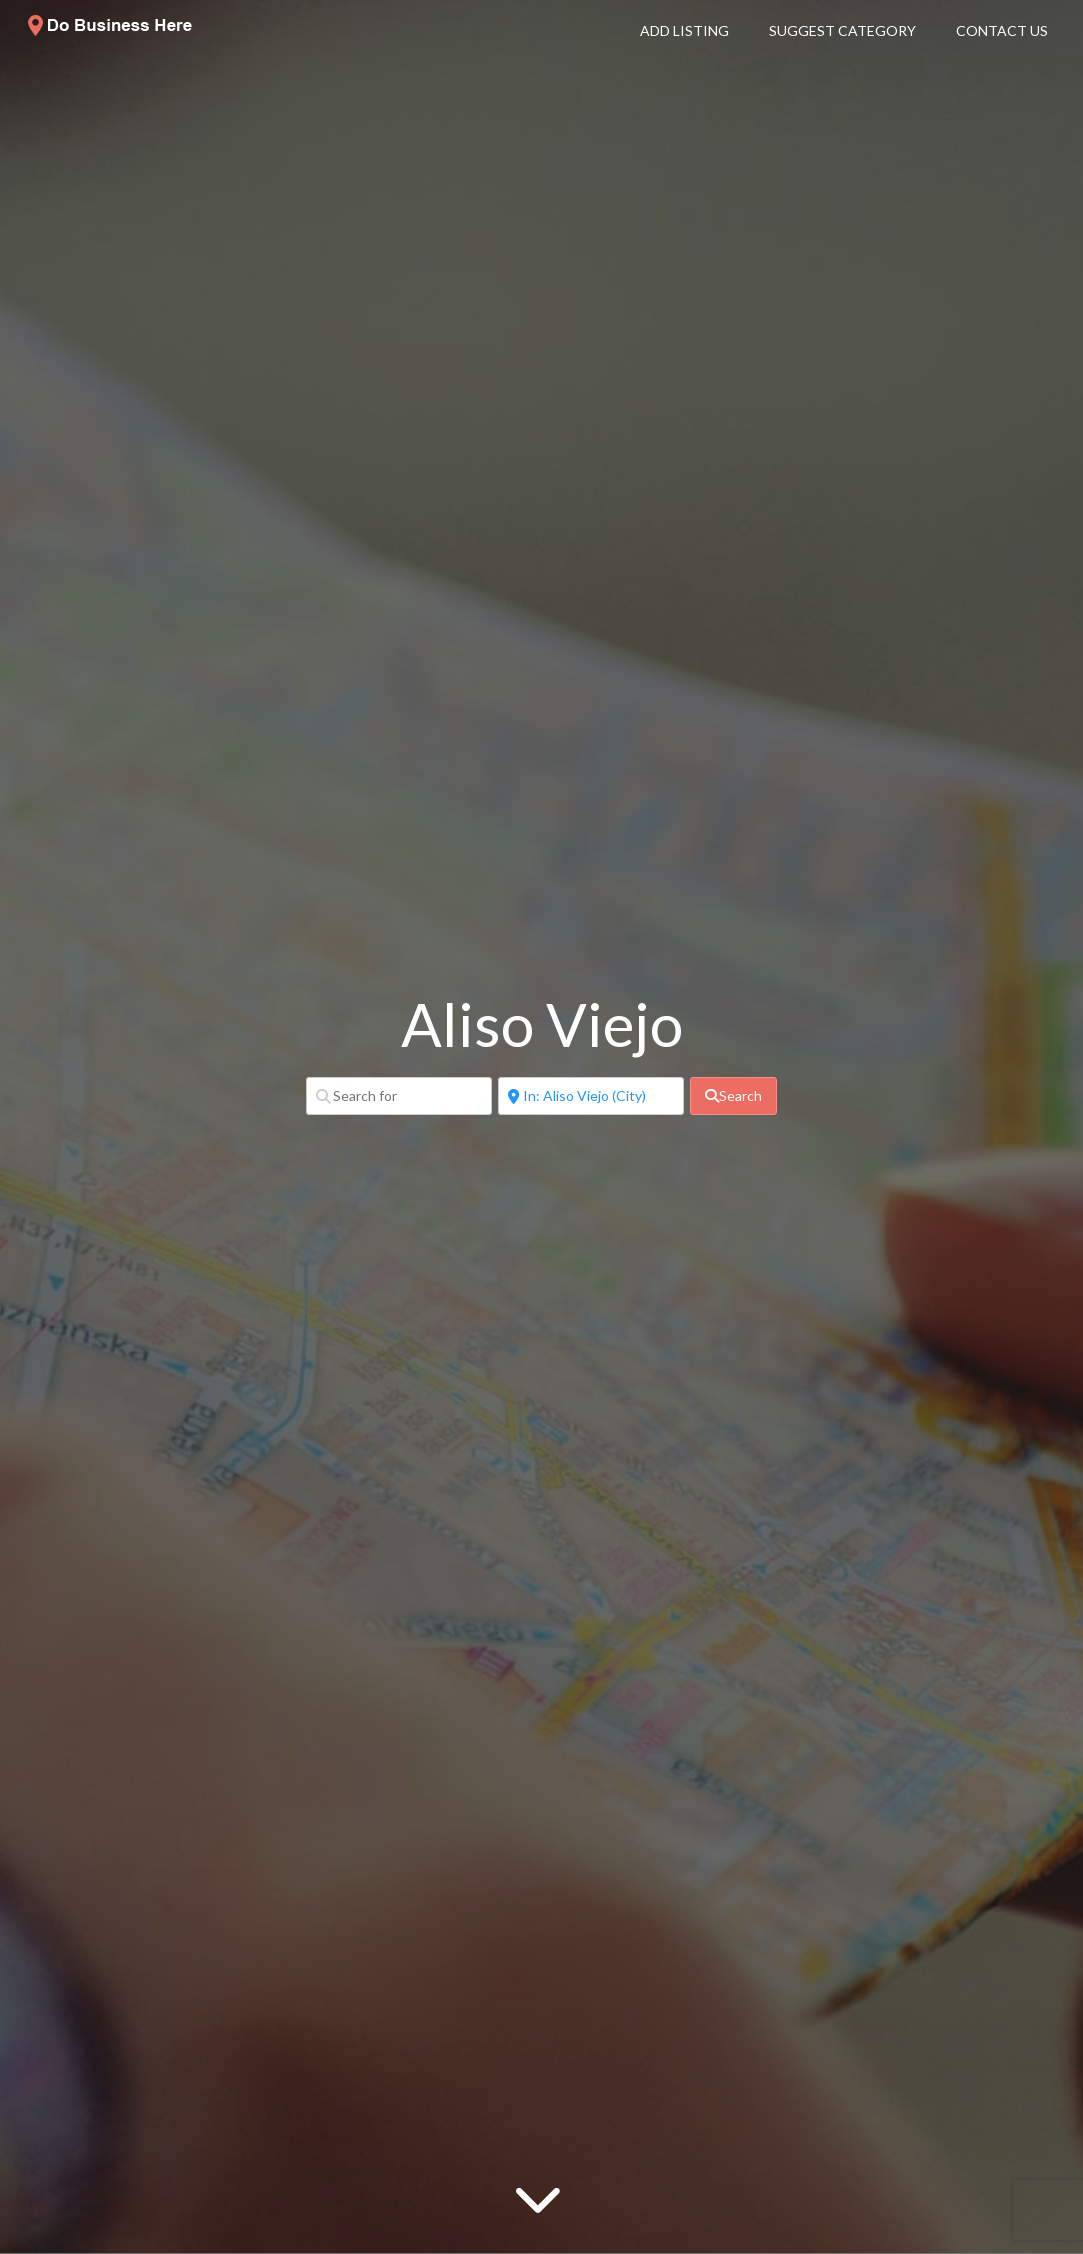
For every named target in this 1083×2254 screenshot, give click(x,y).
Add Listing (684, 30)
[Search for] (399, 1096)
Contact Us (1002, 30)
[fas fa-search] (733, 1096)
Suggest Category (842, 30)
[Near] (591, 1096)
